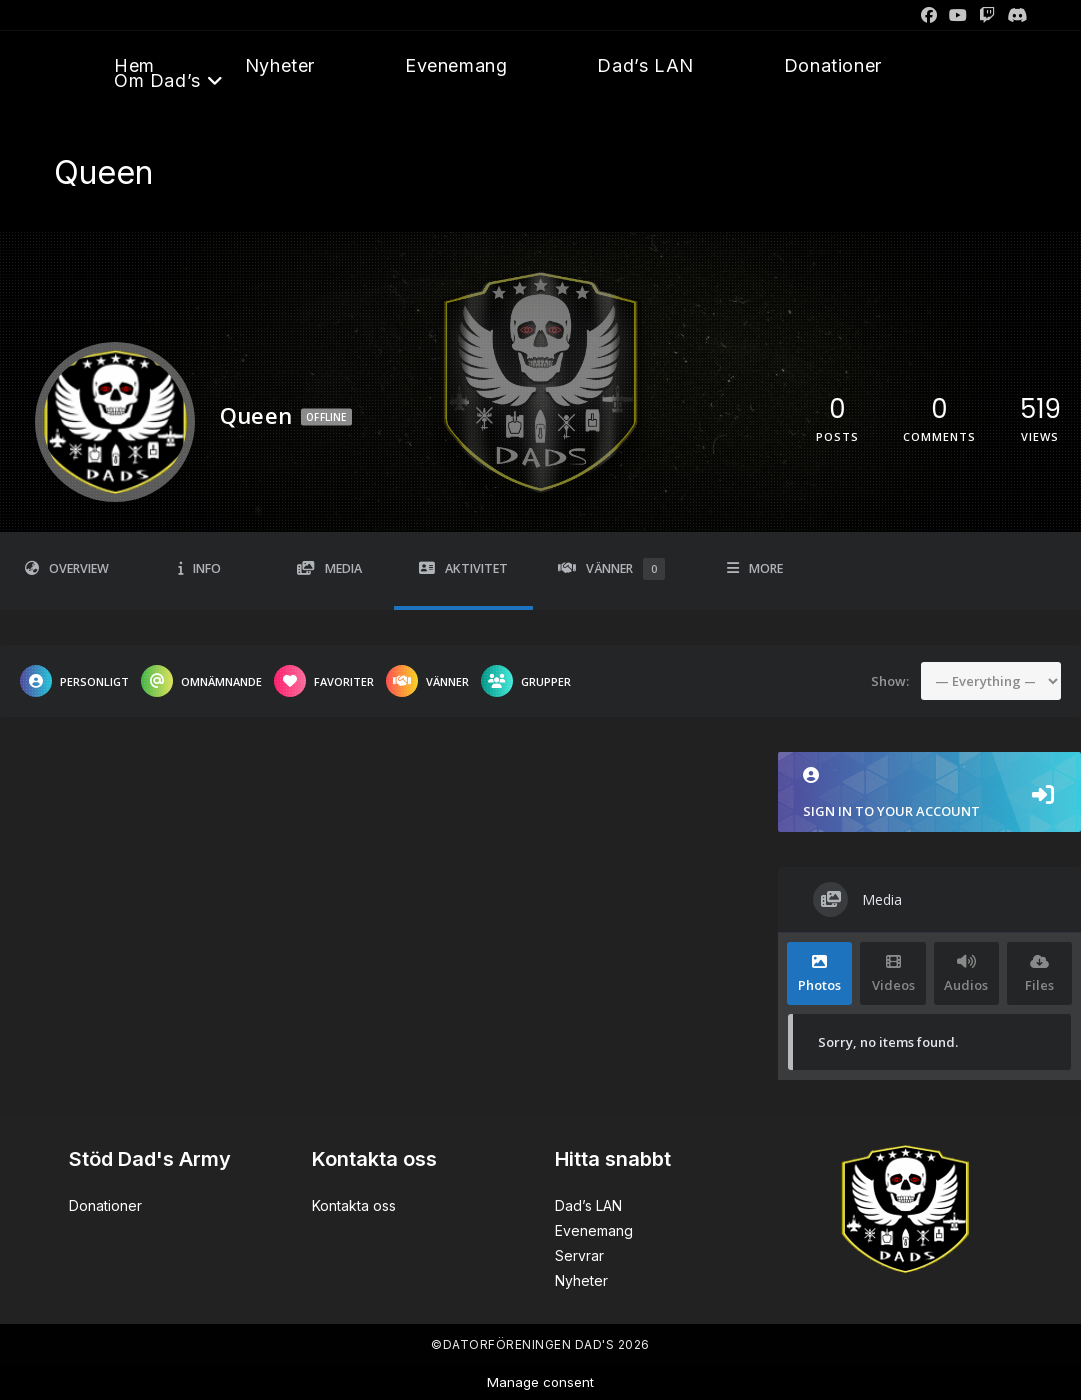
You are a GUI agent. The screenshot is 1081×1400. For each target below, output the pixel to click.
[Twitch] (987, 15)
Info (199, 568)
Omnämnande (201, 681)
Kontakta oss (354, 1205)
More (755, 568)
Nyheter (581, 1280)
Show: (890, 680)
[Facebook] (929, 15)
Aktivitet (463, 568)
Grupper (526, 681)
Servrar (579, 1255)
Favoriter (324, 681)
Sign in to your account (929, 793)
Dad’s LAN (588, 1205)
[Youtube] (958, 15)
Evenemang (594, 1230)
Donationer (105, 1205)
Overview (67, 568)
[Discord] (1014, 15)
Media (329, 568)
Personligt (74, 681)
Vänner (611, 569)
